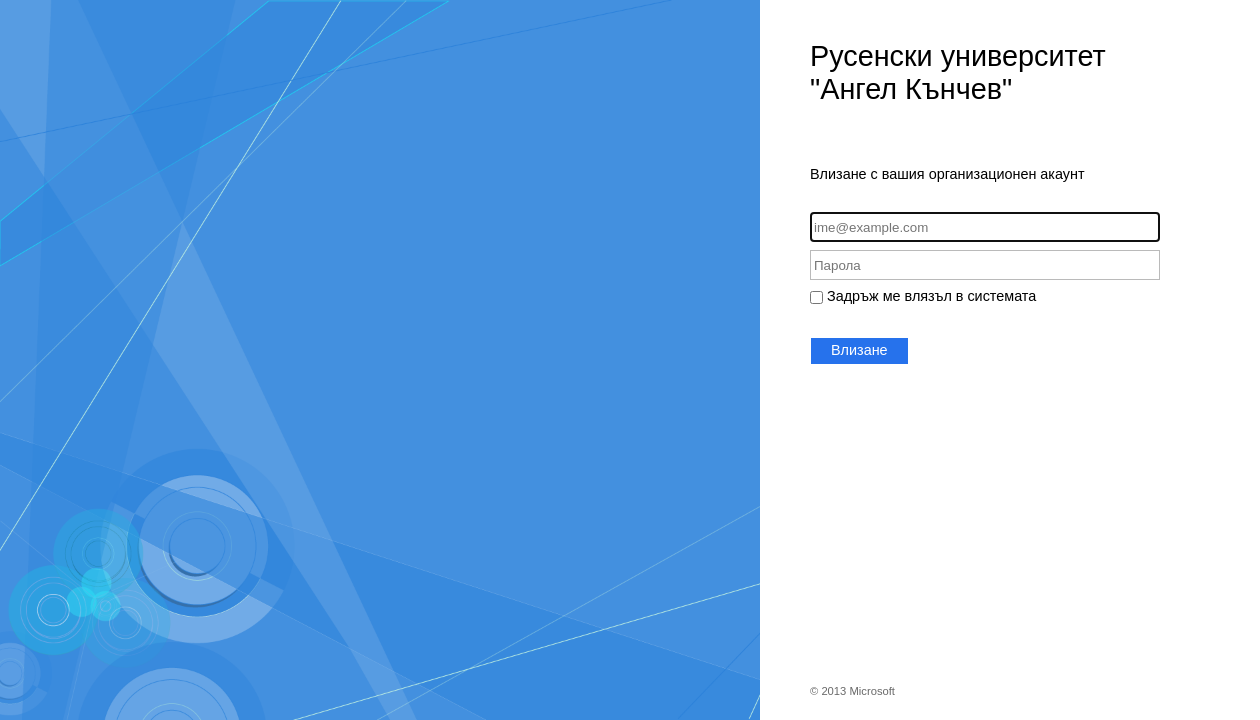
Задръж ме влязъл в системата (931, 296)
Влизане (859, 350)
